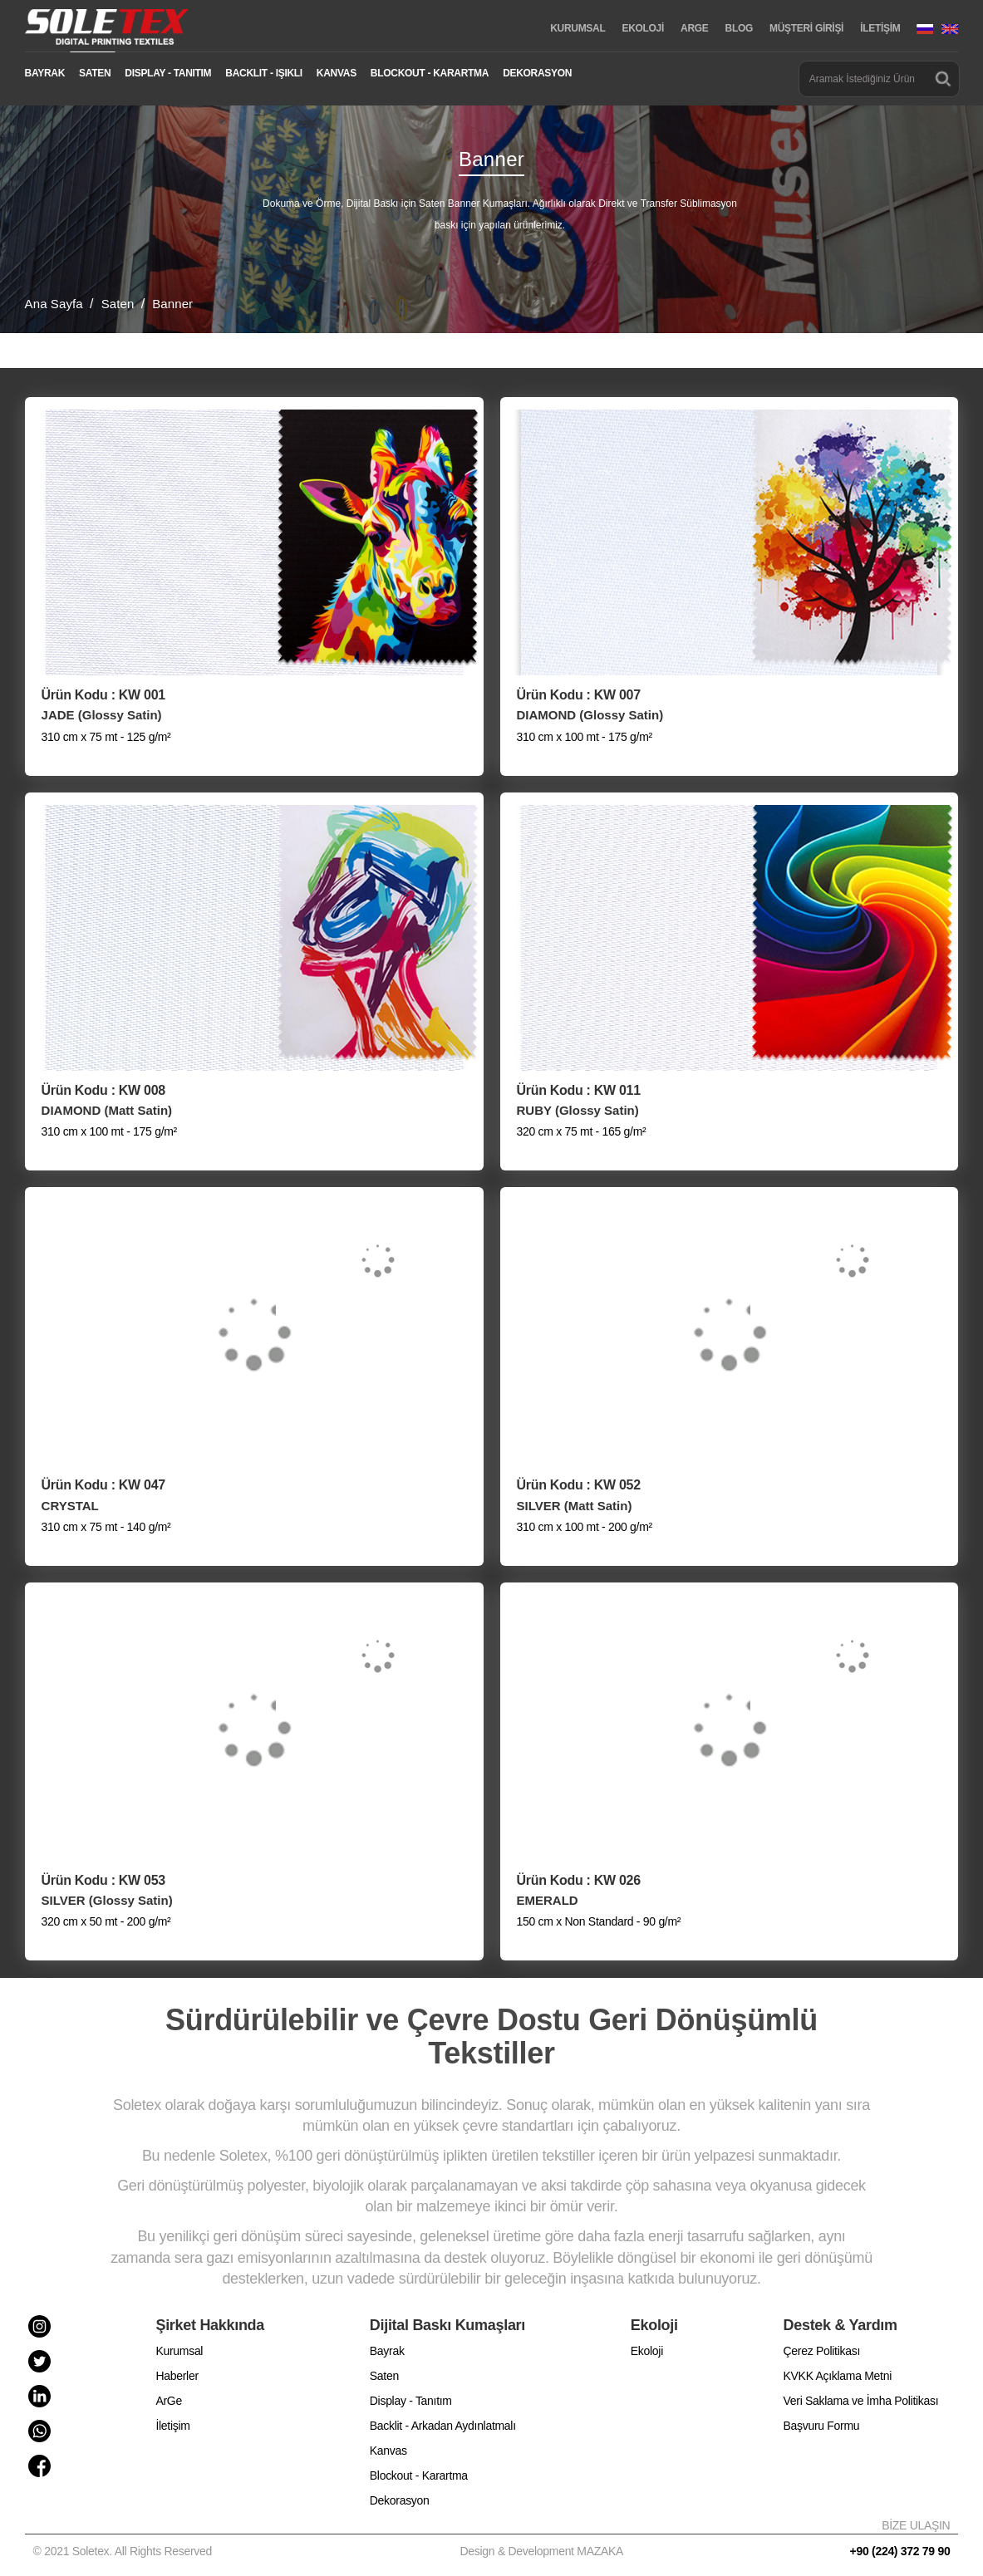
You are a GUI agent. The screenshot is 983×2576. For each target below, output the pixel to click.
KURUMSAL (577, 28)
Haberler (176, 2375)
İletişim (172, 2425)
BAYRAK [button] (45, 73)
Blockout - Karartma (419, 2475)
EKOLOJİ (643, 28)
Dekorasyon (400, 2500)
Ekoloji (647, 2351)
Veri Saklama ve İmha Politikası (861, 2400)
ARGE (694, 28)
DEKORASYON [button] (537, 73)
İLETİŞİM (880, 28)
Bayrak (387, 2351)
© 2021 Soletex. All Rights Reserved (126, 2551)
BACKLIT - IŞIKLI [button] (263, 73)
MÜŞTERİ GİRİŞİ (806, 28)
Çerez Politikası (822, 2351)
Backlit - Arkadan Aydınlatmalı (443, 2425)
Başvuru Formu (822, 2425)
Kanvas (388, 2450)
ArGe (168, 2400)
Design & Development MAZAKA (542, 2551)
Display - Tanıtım (411, 2400)
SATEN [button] (95, 73)
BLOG (739, 28)
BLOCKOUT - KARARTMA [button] (430, 73)
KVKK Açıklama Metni (838, 2375)
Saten (384, 2375)
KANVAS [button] (336, 73)
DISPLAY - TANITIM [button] (168, 73)
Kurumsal (179, 2351)
